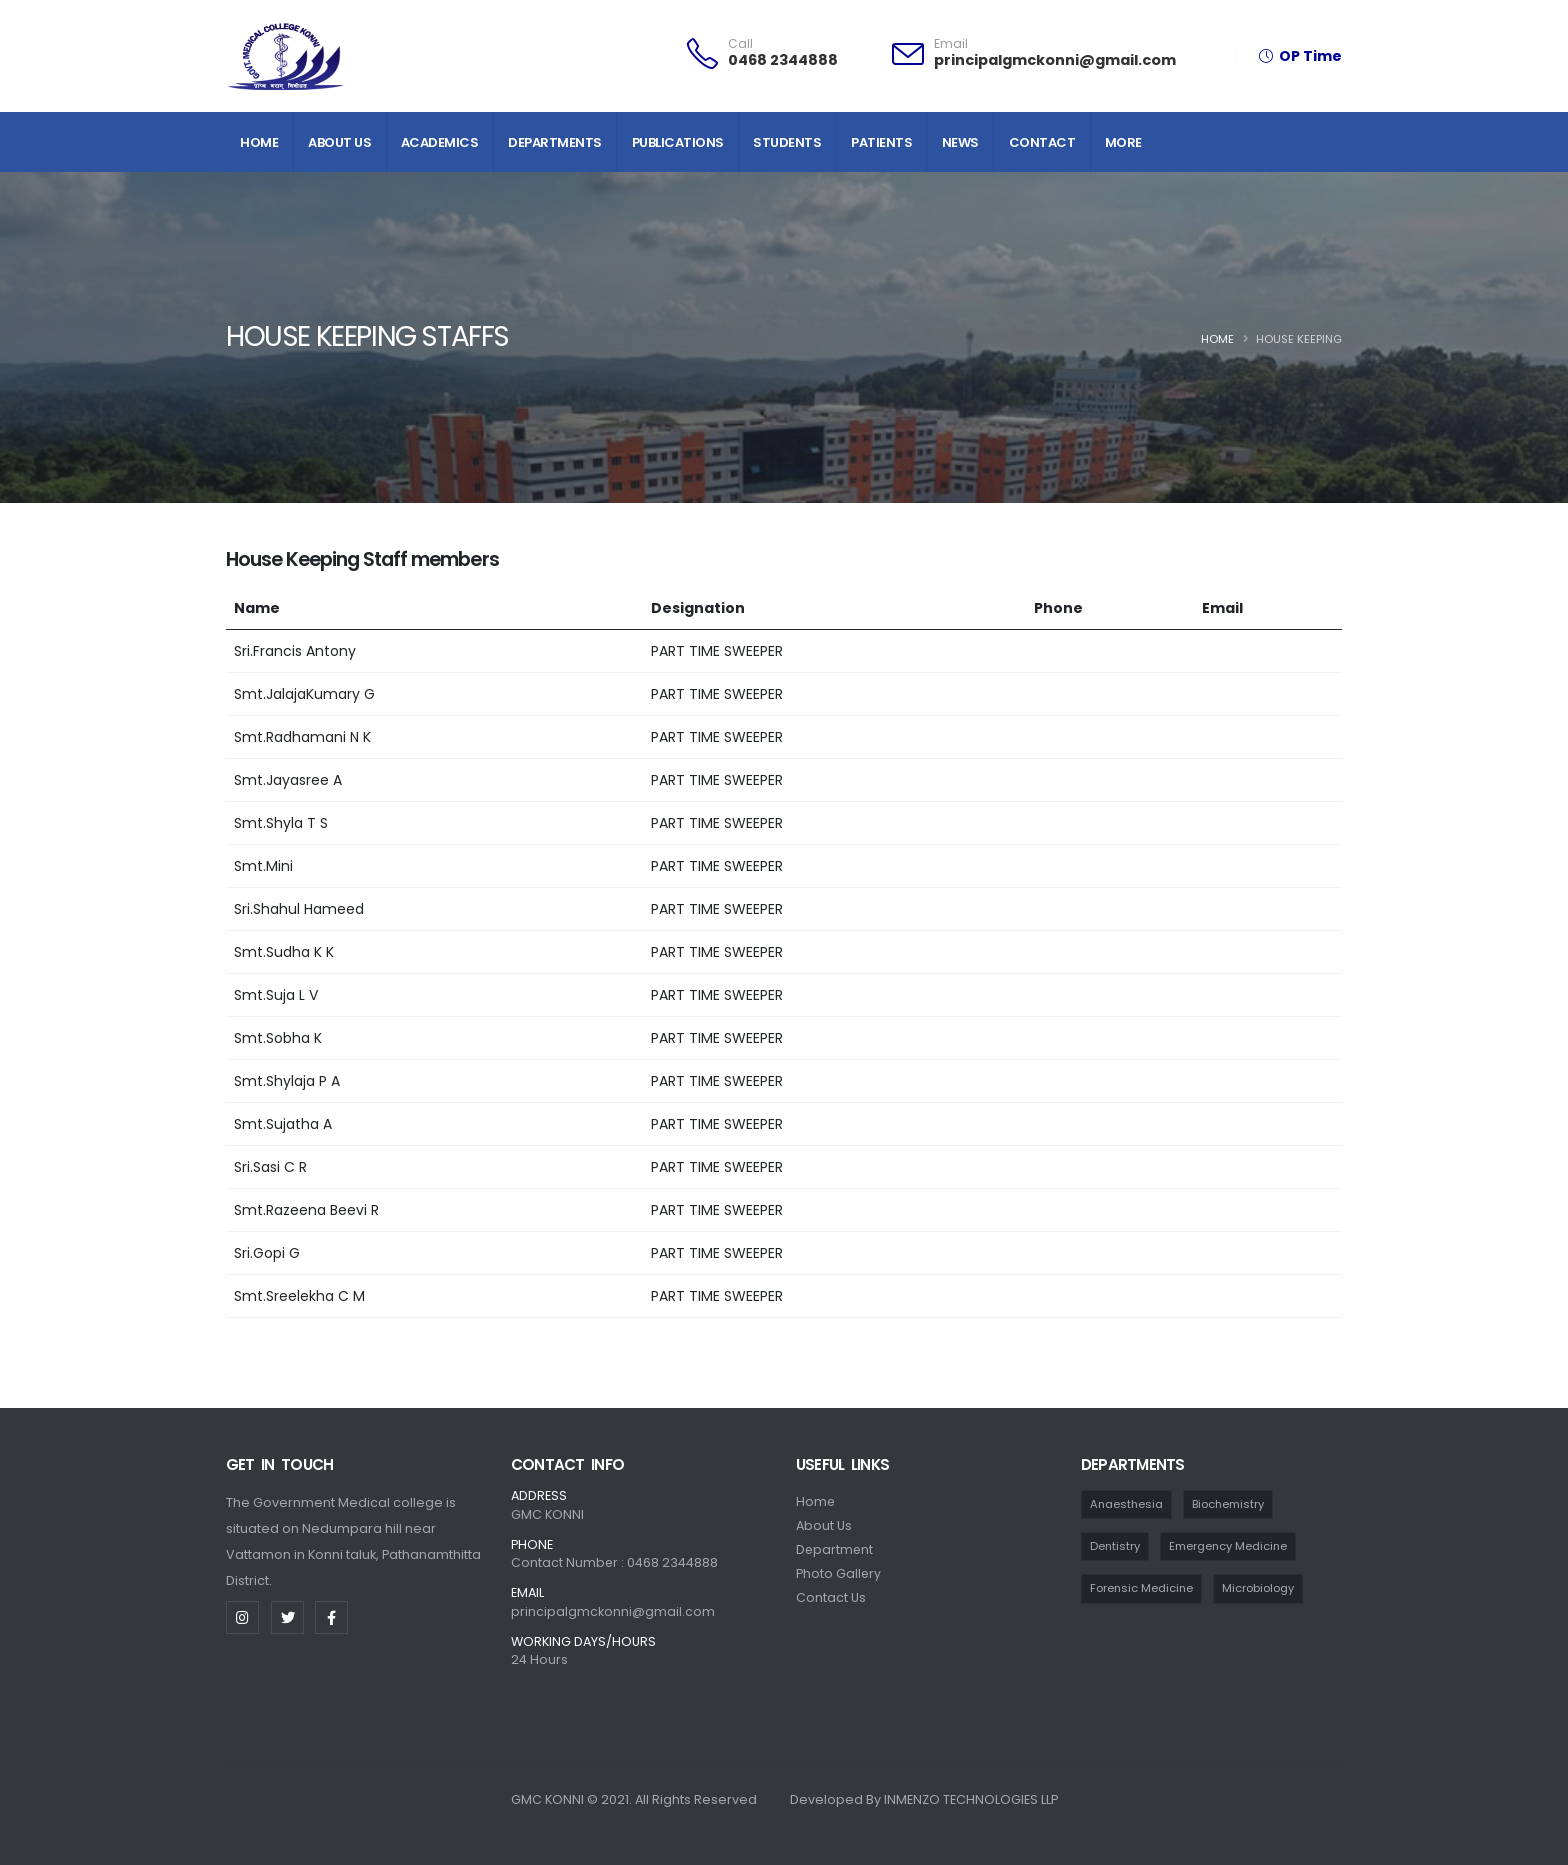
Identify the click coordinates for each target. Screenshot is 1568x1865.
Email (951, 44)
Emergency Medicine (1230, 1546)
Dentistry (1115, 1546)
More (1123, 142)
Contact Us (831, 1597)
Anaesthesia (1127, 1504)
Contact (1042, 142)
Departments (555, 142)
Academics (440, 142)
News (960, 142)
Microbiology (1260, 1589)
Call (740, 44)
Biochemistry (1230, 1504)
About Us (339, 142)
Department (835, 1549)
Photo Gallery (839, 1573)
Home (259, 142)
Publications (678, 142)
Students (787, 142)
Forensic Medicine (1142, 1589)
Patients (881, 142)
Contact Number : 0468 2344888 (615, 1562)
